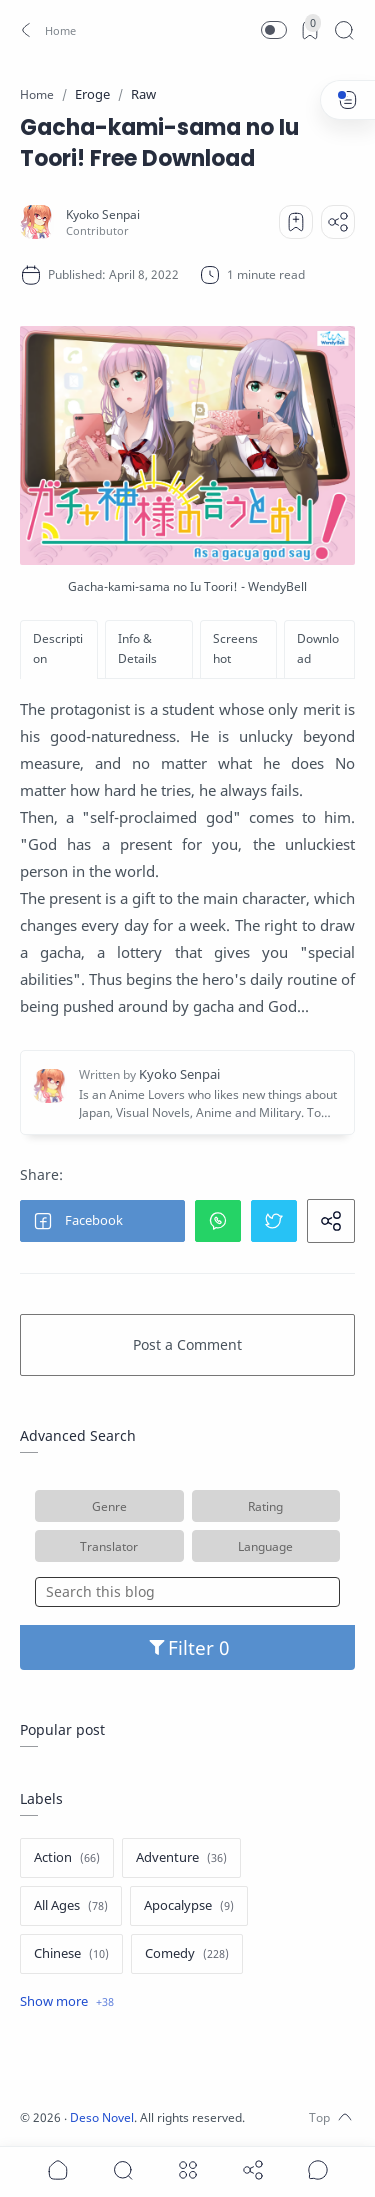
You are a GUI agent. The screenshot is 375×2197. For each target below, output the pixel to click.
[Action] (67, 1858)
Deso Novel (102, 2117)
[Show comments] (318, 2170)
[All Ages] (71, 1906)
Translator (109, 1546)
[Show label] (67, 2002)
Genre (109, 1506)
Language (265, 1546)
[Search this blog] (187, 1592)
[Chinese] (71, 1954)
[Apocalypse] (189, 1906)
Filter (187, 1647)
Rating (265, 1506)
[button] (45, 30)
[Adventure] (181, 1858)
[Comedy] (187, 1954)
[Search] (344, 30)
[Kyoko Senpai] (103, 214)
